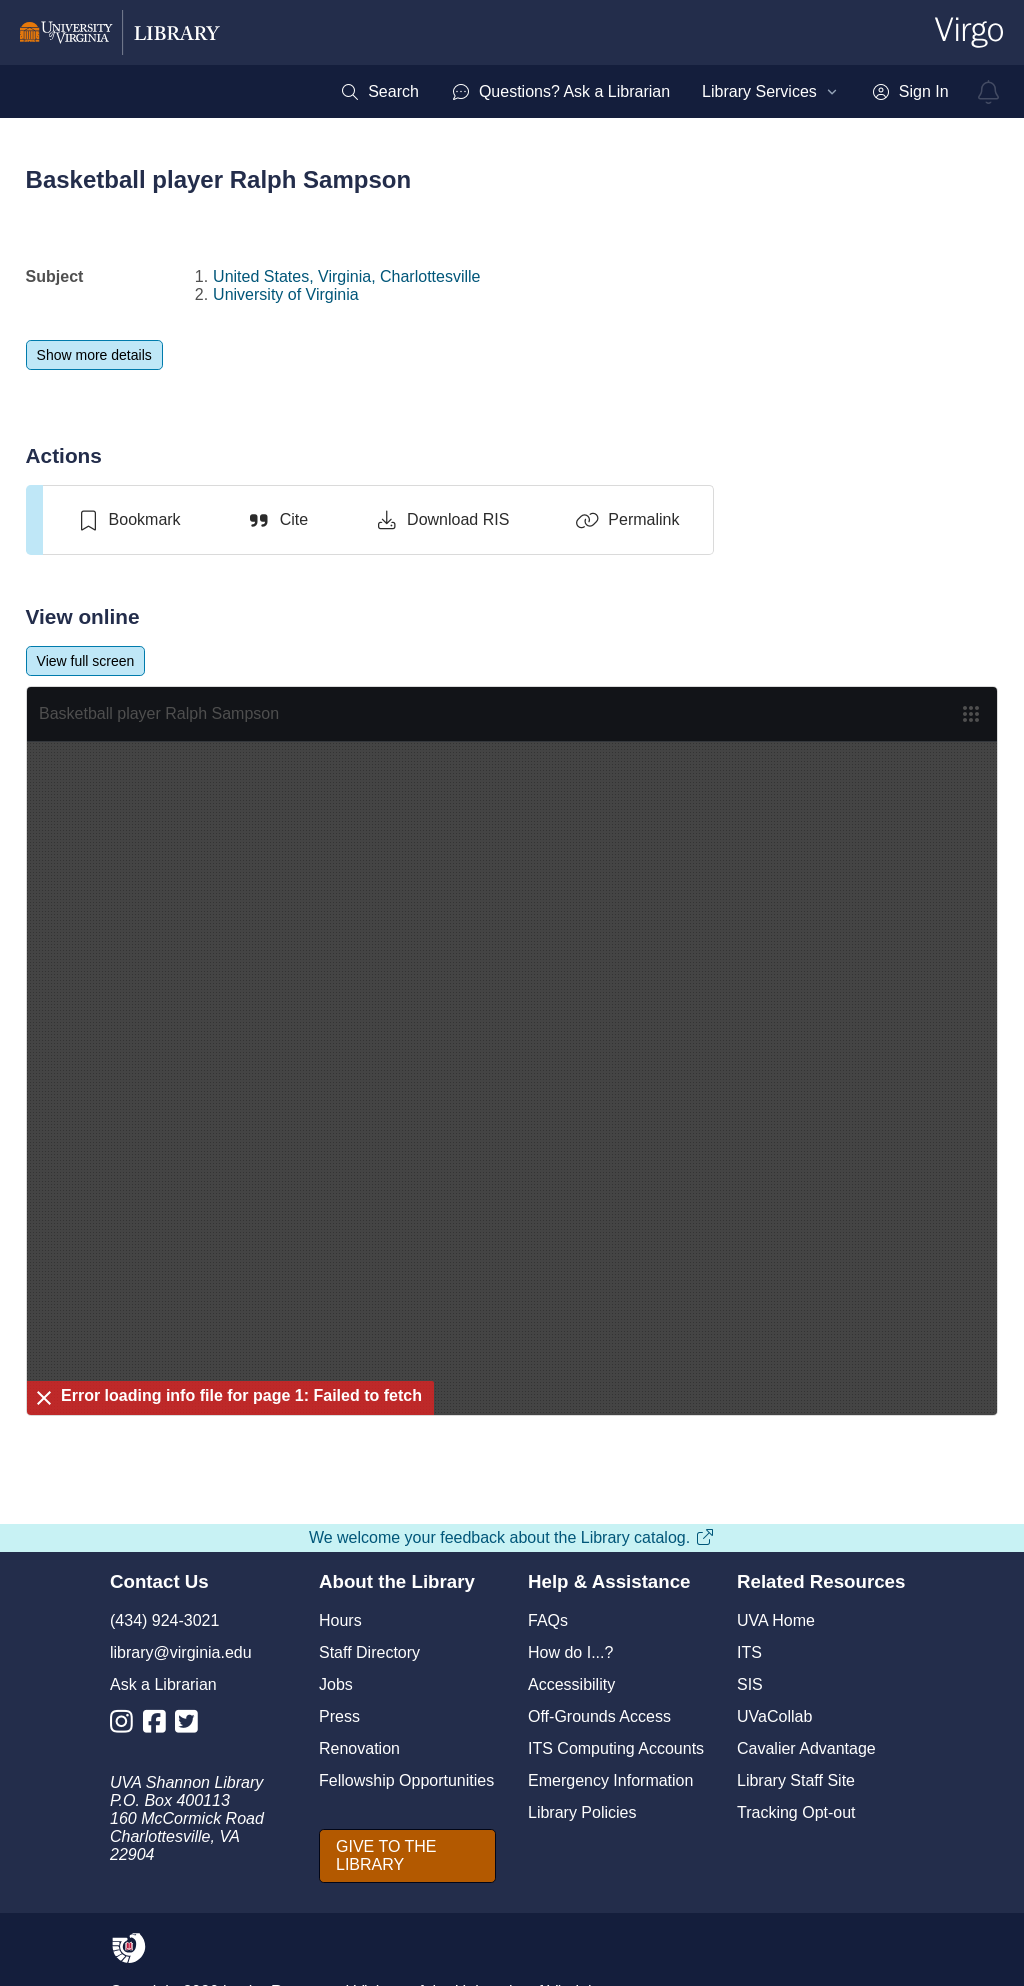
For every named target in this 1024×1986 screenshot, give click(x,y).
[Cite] (277, 520)
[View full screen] (86, 661)
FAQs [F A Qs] (548, 1620)
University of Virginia (286, 294)
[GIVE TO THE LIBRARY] (407, 1856)
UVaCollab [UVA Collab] (774, 1716)
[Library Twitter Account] (191, 1725)
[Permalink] (627, 520)
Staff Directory (369, 1652)
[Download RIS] (441, 520)
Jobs (336, 1684)
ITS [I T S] (749, 1652)
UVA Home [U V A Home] (776, 1620)
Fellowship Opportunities (406, 1780)
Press (339, 1716)
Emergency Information (610, 1780)
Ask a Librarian (163, 1684)
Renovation (359, 1748)
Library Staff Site (796, 1780)
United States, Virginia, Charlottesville (346, 276)
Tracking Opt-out (796, 1812)
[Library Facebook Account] (159, 1725)
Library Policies (582, 1812)
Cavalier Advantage (806, 1748)
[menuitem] (379, 92)
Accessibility (571, 1684)
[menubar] (644, 92)
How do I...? (570, 1652)
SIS (750, 1684)
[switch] (128, 520)
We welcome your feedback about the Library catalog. (512, 1537)
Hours (340, 1620)
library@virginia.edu (181, 1652)
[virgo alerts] (989, 92)
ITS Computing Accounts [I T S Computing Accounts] (616, 1748)
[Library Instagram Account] (126, 1725)
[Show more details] (94, 355)
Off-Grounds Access (599, 1716)
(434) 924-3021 (164, 1620)
